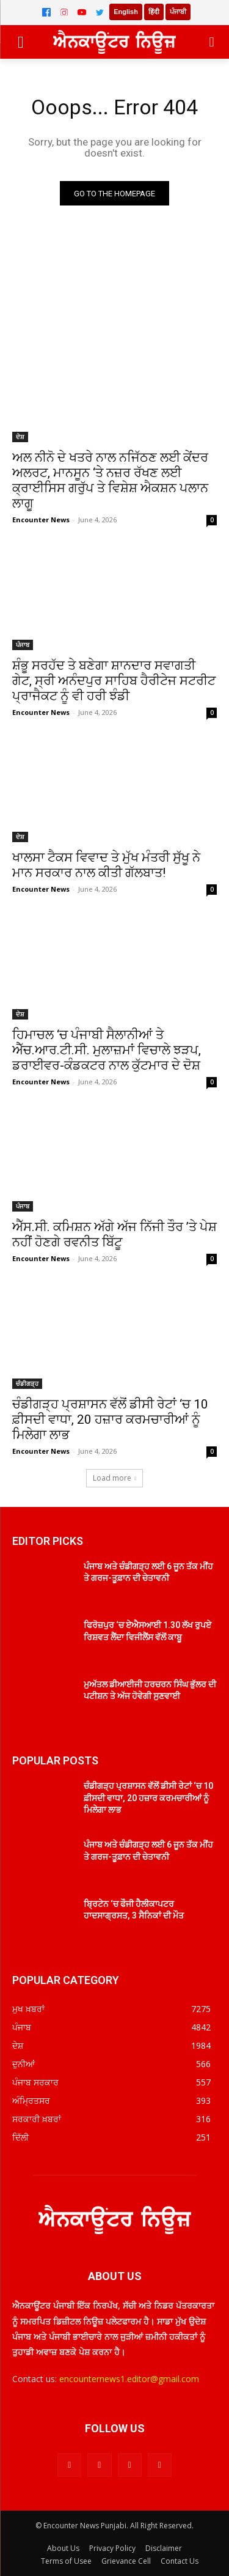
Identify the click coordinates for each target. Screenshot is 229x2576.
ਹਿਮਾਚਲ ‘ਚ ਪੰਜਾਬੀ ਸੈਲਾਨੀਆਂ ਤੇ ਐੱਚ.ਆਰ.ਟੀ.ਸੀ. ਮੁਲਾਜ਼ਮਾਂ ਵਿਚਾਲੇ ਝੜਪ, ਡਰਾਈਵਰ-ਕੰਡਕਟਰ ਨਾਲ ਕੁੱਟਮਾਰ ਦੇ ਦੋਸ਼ (106, 1050)
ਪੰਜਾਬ (22, 644)
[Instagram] (64, 12)
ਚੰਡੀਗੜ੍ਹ (27, 1383)
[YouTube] (82, 12)
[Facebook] (46, 12)
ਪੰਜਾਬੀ (178, 11)
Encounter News (41, 519)
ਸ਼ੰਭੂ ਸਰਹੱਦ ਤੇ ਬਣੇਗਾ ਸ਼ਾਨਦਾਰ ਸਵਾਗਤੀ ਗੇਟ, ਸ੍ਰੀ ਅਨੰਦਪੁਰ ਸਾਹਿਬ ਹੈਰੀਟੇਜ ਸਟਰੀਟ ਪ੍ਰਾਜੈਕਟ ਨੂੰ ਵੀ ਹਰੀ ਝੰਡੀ (114, 680)
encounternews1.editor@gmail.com (129, 2379)
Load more (115, 1478)
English (126, 11)
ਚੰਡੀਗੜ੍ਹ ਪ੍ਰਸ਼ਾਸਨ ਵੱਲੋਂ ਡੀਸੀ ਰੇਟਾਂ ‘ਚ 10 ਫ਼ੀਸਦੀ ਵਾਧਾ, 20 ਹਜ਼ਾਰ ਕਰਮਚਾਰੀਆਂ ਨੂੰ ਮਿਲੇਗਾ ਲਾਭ (110, 1419)
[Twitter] (99, 12)
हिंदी (153, 11)
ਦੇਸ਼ (20, 436)
